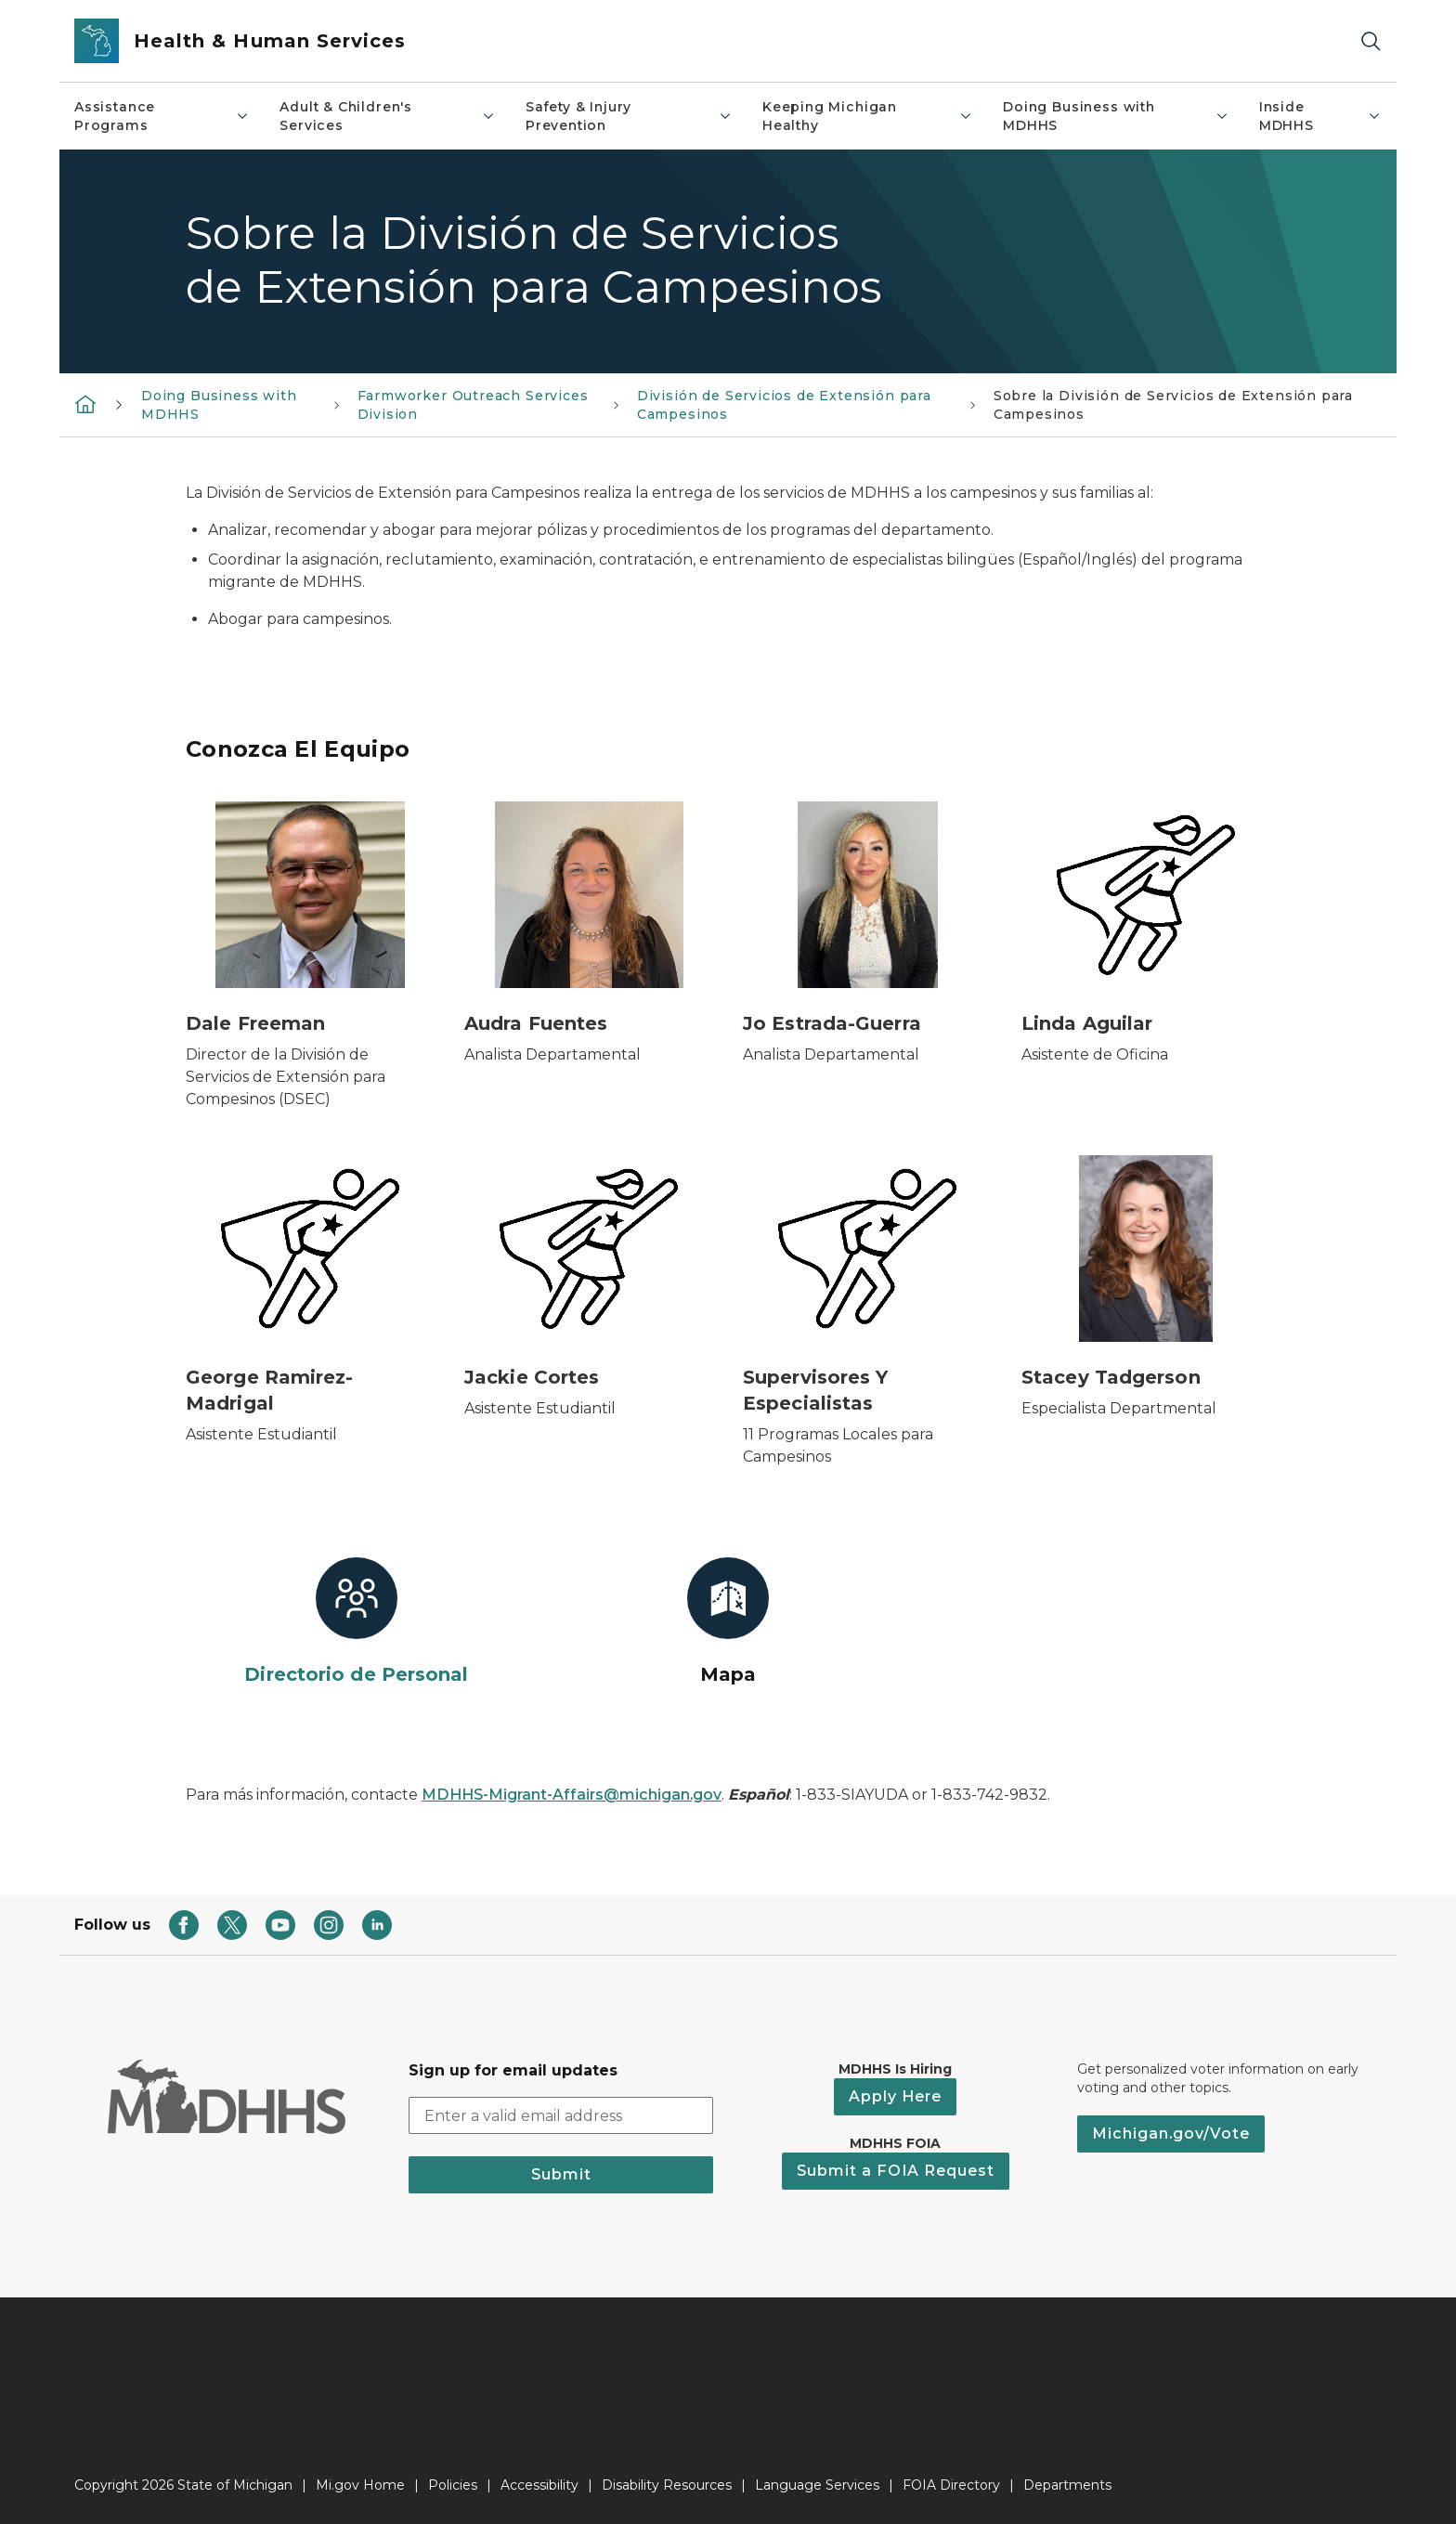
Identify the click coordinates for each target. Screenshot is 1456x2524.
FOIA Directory (951, 2485)
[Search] (1370, 41)
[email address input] (561, 2115)
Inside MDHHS (1320, 116)
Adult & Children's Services (388, 116)
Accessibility (539, 2485)
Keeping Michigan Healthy (867, 116)
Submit (561, 2174)
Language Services (817, 2485)
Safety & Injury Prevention (629, 116)
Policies (452, 2485)
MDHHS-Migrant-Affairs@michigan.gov (572, 1794)
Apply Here (895, 2096)
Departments (1067, 2485)
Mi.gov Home (360, 2485)
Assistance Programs (162, 116)
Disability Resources (667, 2485)
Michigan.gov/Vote (1171, 2133)
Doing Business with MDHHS (1116, 116)
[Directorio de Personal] (356, 1622)
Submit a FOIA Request (895, 2170)
